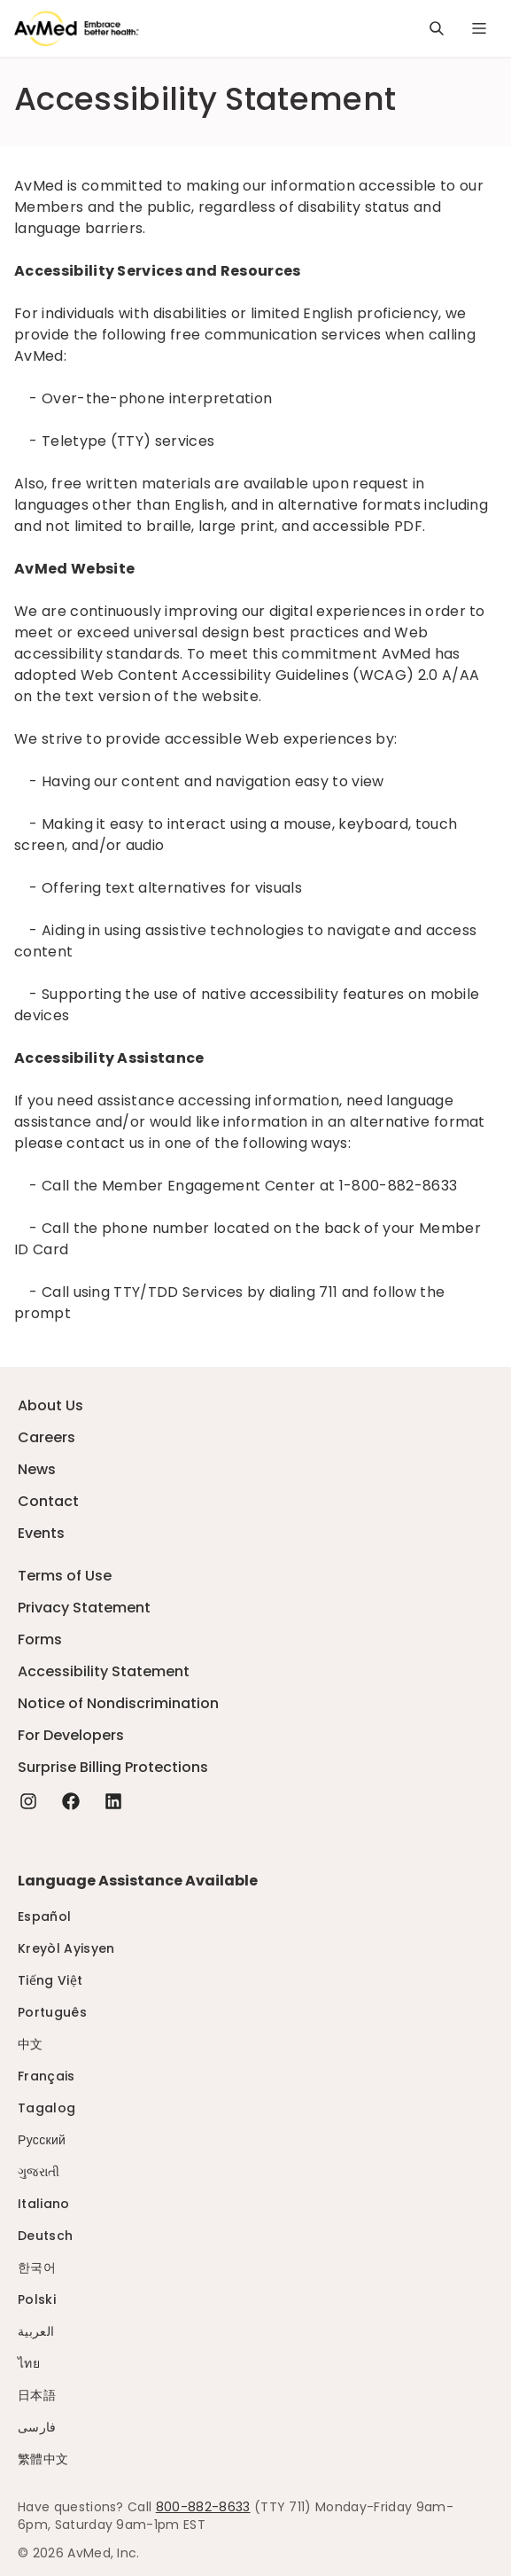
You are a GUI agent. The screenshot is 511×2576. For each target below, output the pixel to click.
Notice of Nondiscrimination (118, 1703)
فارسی (37, 2427)
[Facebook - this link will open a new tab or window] (70, 1801)
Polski (37, 2299)
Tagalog (46, 2108)
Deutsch (45, 2235)
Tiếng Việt (50, 1980)
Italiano (44, 2204)
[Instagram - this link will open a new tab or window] (28, 1801)
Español (44, 1916)
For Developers (71, 1735)
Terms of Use (65, 1575)
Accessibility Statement (104, 1671)
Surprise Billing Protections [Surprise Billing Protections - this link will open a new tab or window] (113, 1767)
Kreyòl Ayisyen (66, 1948)
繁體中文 (43, 2459)
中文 (30, 2044)
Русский (42, 2140)
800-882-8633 (203, 2507)
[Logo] (76, 28)
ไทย (29, 2363)
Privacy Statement (84, 1607)
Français (46, 2076)
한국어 (37, 2267)
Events (41, 1533)
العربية (36, 2331)
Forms (40, 1639)
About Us (50, 1405)
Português (52, 2012)
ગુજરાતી (38, 2172)
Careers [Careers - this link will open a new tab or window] (46, 1437)
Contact (48, 1501)
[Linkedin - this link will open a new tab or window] (113, 1801)
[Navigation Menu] (479, 28)
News (37, 1469)
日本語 (37, 2395)
